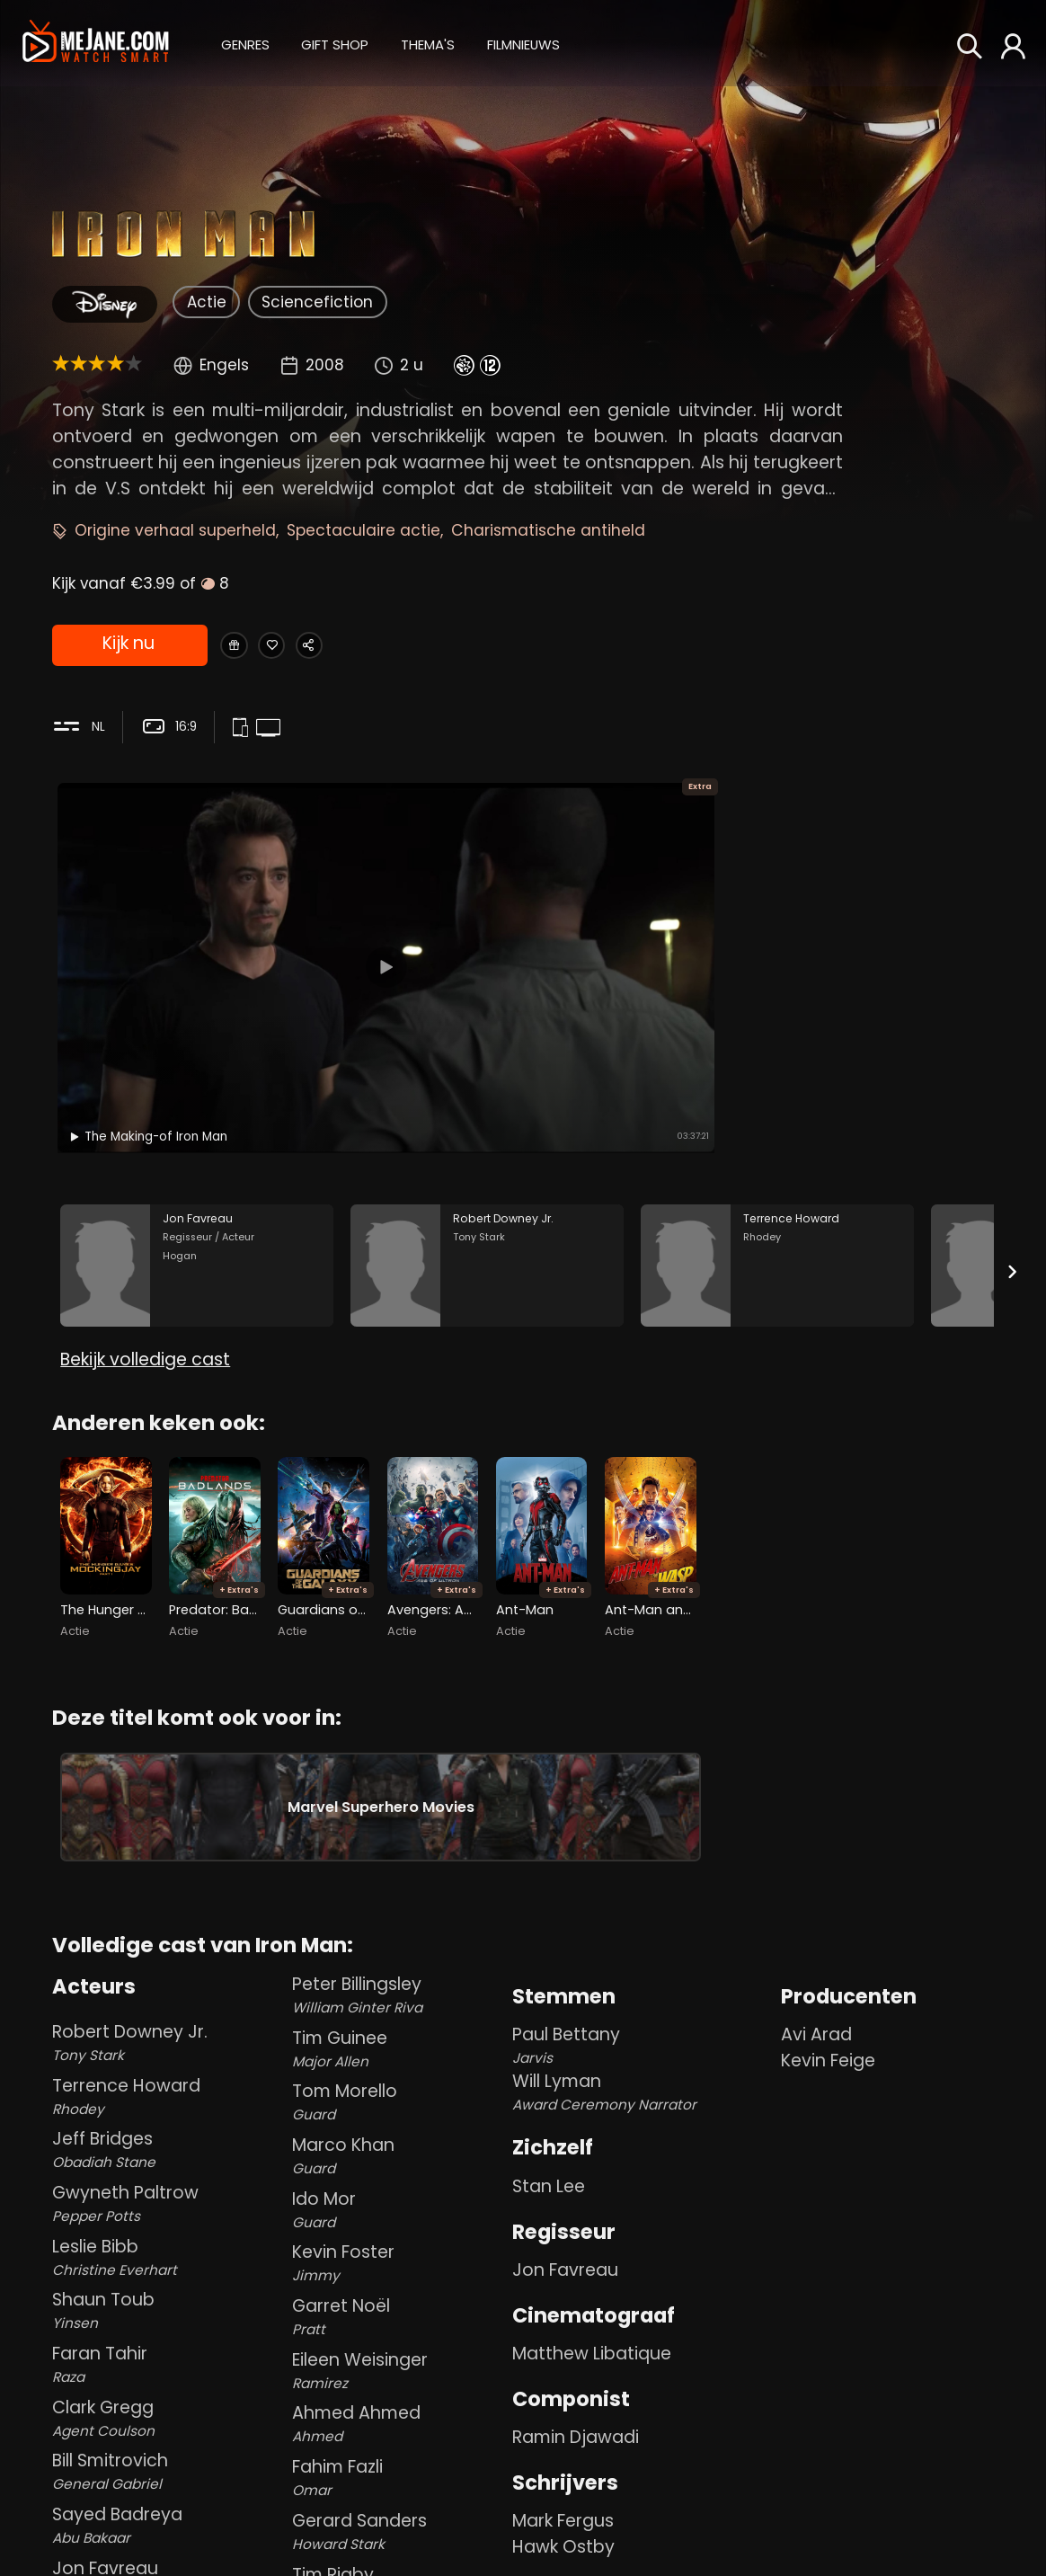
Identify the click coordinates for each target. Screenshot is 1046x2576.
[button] (245, 42)
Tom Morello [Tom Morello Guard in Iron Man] (398, 2090)
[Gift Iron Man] (241, 646)
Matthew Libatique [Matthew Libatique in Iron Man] (591, 2342)
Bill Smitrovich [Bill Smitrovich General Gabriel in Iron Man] (168, 2460)
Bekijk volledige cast (145, 1244)
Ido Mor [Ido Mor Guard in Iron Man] (398, 2198)
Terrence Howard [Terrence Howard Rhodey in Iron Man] (168, 2085)
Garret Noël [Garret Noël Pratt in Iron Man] (398, 2305)
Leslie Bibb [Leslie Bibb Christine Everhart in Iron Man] (168, 2246)
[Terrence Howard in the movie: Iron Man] (777, 1125)
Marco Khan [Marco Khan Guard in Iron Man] (398, 2144)
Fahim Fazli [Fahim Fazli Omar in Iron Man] (398, 2466)
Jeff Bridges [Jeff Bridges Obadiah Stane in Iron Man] (168, 2138)
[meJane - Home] (96, 43)
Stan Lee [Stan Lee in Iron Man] (548, 2175)
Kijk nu (128, 647)
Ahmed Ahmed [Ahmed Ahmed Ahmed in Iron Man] (398, 2413)
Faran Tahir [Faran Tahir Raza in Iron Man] (168, 2353)
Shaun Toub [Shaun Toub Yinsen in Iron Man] (168, 2299)
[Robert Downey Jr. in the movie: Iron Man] (487, 1125)
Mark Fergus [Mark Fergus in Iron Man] (563, 2509)
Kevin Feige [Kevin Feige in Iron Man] (828, 2050)
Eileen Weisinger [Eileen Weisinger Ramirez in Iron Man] (398, 2359)
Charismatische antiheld (548, 530)
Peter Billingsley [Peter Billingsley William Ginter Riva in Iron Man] (398, 1983)
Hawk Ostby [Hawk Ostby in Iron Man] (563, 2535)
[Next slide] (1012, 1131)
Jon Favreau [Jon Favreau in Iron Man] (565, 2258)
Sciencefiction (317, 302)
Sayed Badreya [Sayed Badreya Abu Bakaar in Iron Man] (168, 2513)
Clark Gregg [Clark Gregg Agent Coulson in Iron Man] (168, 2406)
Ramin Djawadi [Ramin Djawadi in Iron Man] (575, 2425)
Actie (206, 302)
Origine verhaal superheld (175, 530)
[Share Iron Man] (355, 646)
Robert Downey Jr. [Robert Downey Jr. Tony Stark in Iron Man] (168, 2031)
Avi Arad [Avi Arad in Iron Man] (816, 2024)
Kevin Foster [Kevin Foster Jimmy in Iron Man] (398, 2252)
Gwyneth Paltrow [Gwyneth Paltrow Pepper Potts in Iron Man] (168, 2192)
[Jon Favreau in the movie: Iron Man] (196, 1125)
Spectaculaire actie (363, 530)
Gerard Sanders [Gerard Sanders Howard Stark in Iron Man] (398, 2520)
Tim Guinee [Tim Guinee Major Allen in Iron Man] (398, 2037)
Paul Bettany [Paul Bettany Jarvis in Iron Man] (643, 2034)
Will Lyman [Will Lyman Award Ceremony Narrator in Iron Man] (643, 2081)
